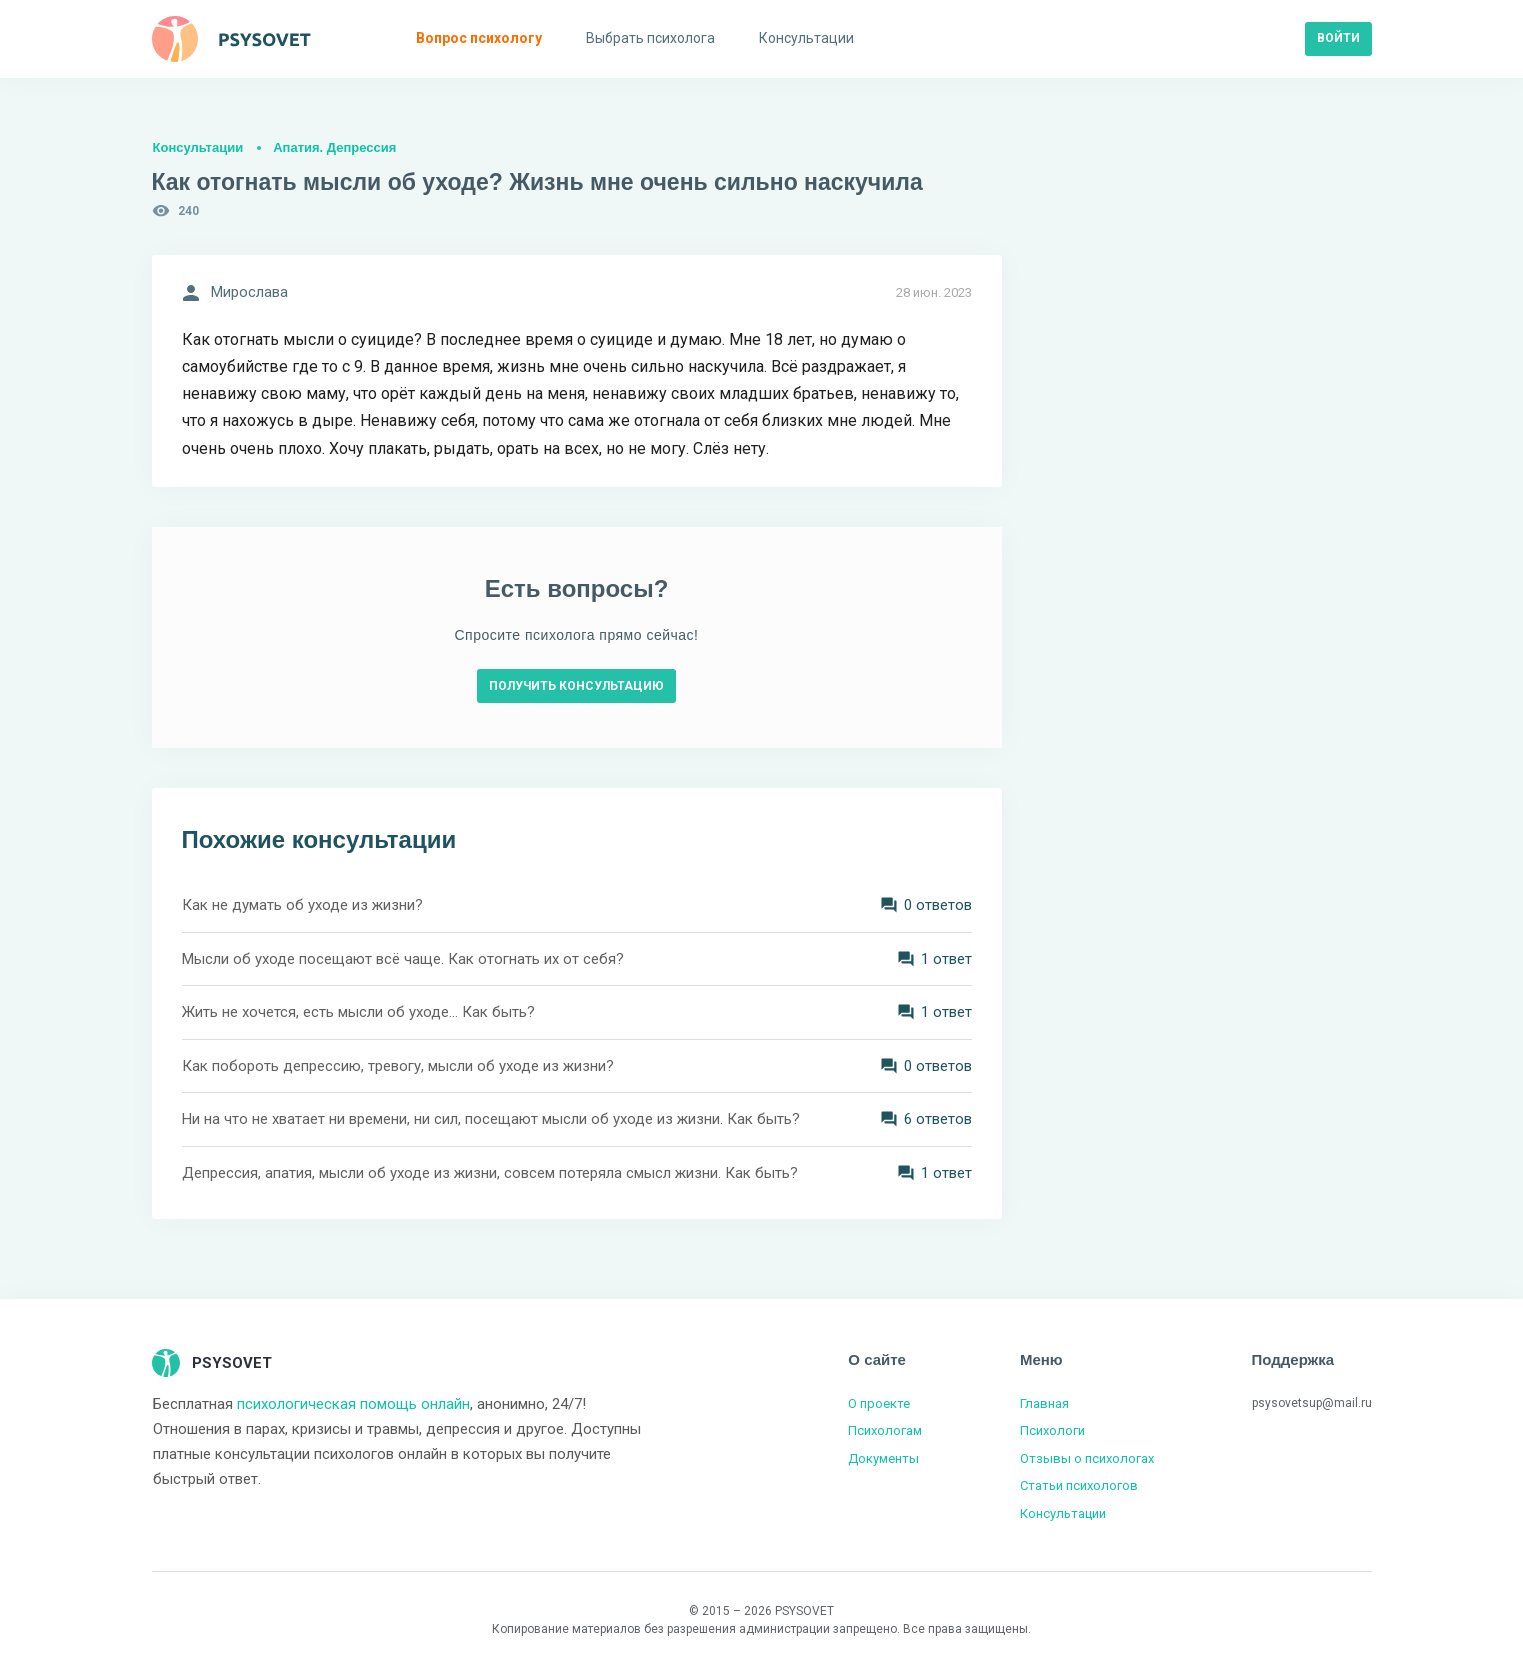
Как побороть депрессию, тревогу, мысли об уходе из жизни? (398, 1066)
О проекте (879, 1403)
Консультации (198, 147)
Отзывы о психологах (1087, 1458)
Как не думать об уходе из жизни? (302, 905)
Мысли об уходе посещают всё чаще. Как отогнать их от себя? (403, 959)
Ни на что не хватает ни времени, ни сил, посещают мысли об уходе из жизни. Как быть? (491, 1119)
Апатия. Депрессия (334, 147)
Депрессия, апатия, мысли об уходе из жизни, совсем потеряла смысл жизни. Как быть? (490, 1173)
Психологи (1052, 1430)
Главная (1044, 1403)
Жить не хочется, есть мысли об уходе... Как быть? (358, 1012)
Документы (883, 1458)
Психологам (885, 1430)
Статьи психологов (1079, 1485)
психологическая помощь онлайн (353, 1404)
